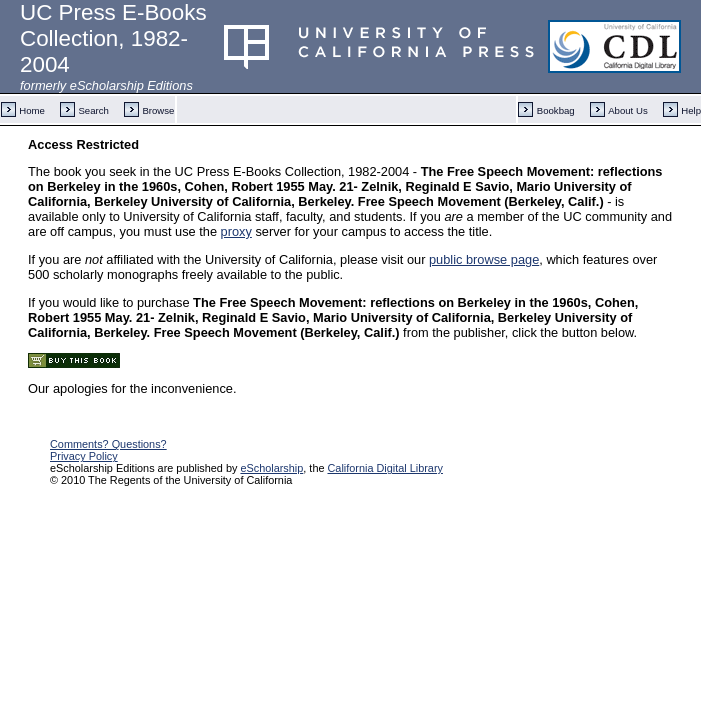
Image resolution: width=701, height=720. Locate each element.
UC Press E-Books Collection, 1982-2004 (113, 38)
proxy (236, 231)
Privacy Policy (84, 456)
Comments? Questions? (108, 444)
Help (691, 110)
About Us (627, 110)
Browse (158, 110)
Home (32, 110)
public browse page (484, 259)
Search (93, 110)
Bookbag (556, 110)
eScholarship (271, 468)
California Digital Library (385, 468)
